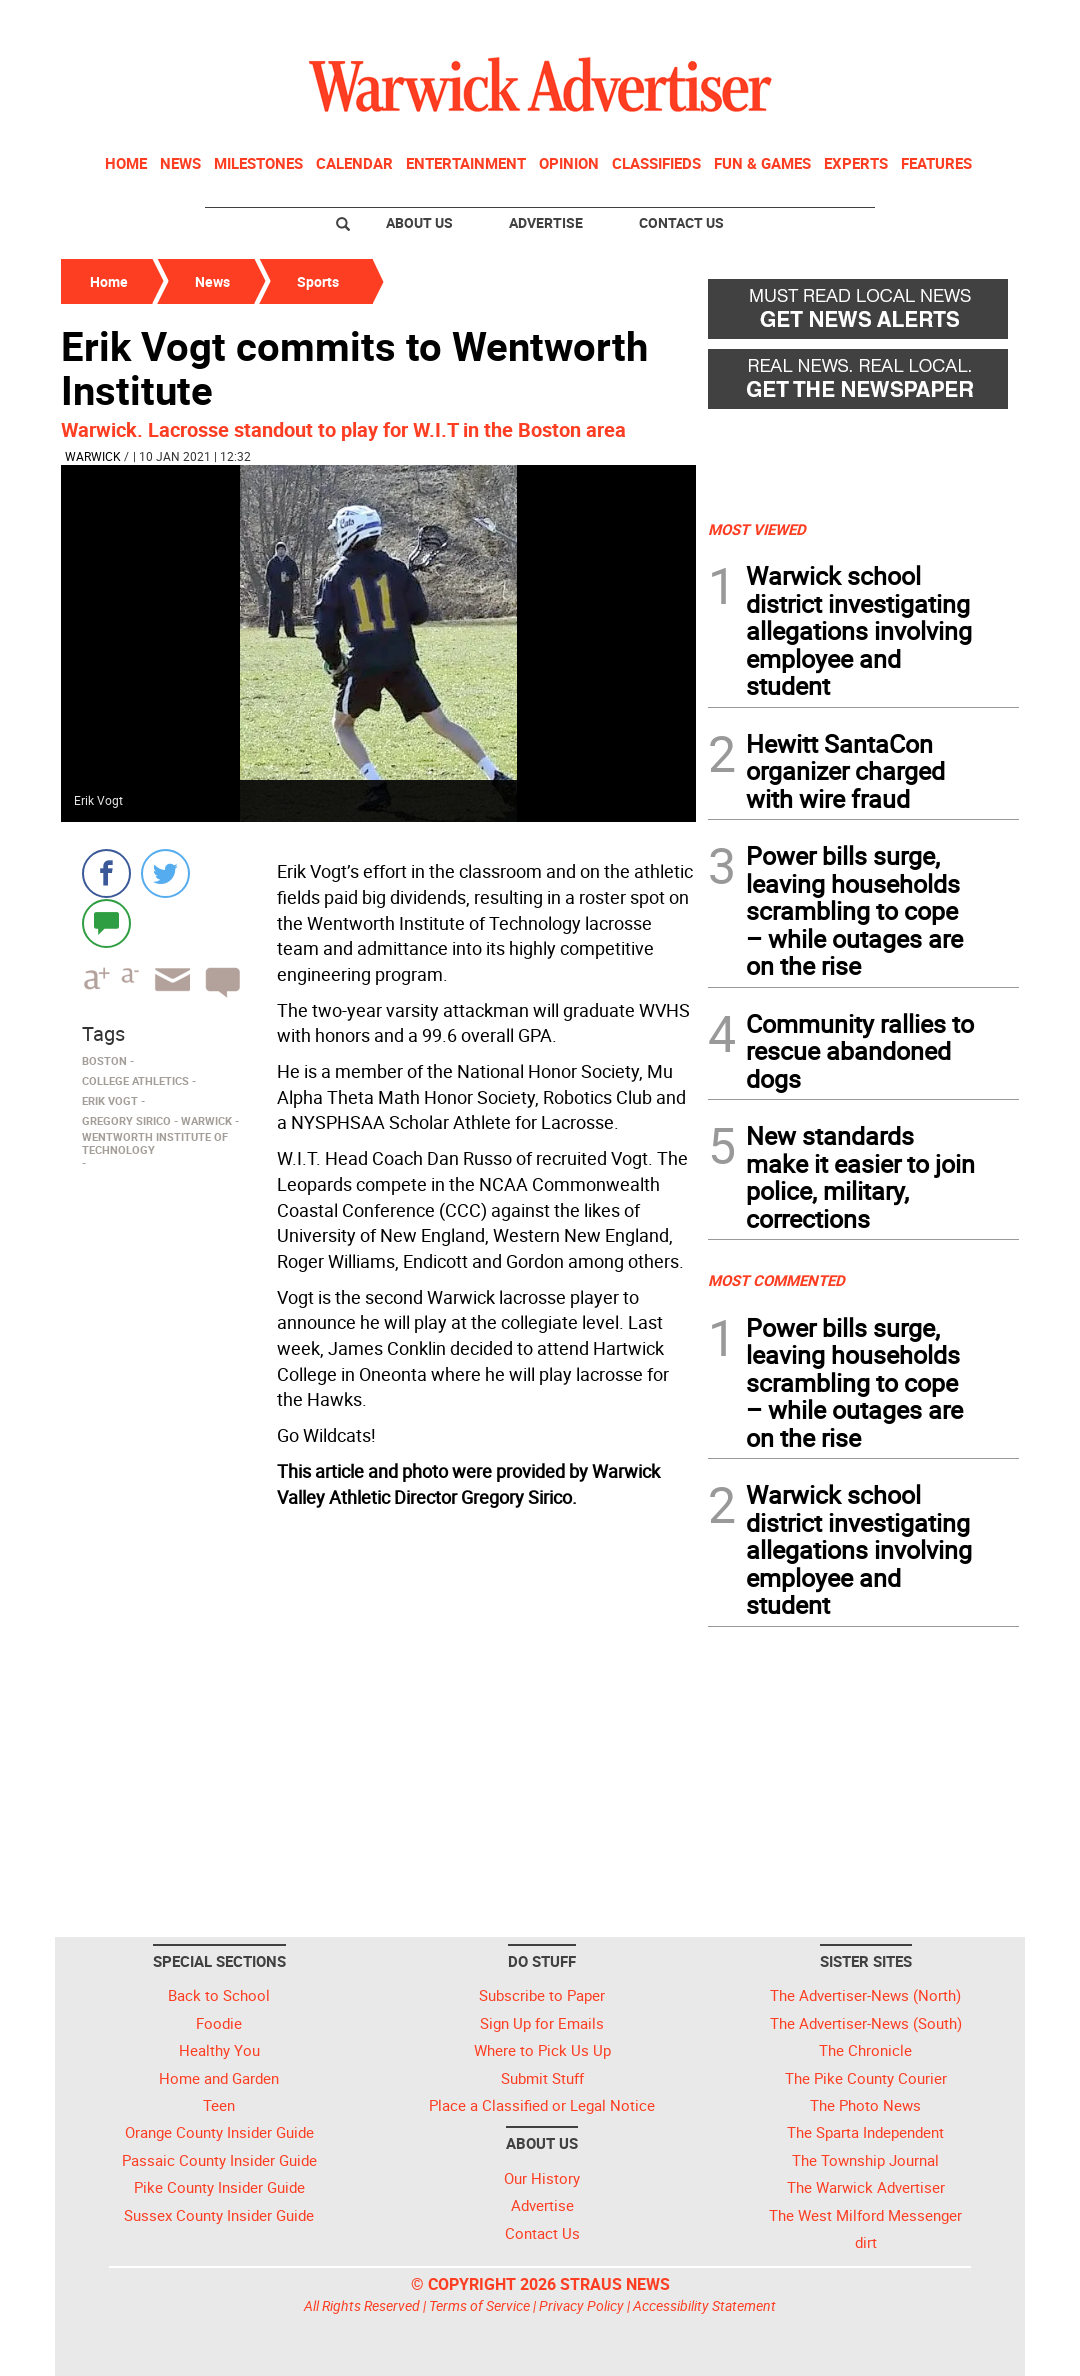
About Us (419, 222)
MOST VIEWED (757, 529)
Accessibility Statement (704, 2305)
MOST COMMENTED (776, 1280)
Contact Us (681, 222)
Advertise (546, 222)
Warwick (93, 456)
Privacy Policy (581, 2305)
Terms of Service (479, 2305)
